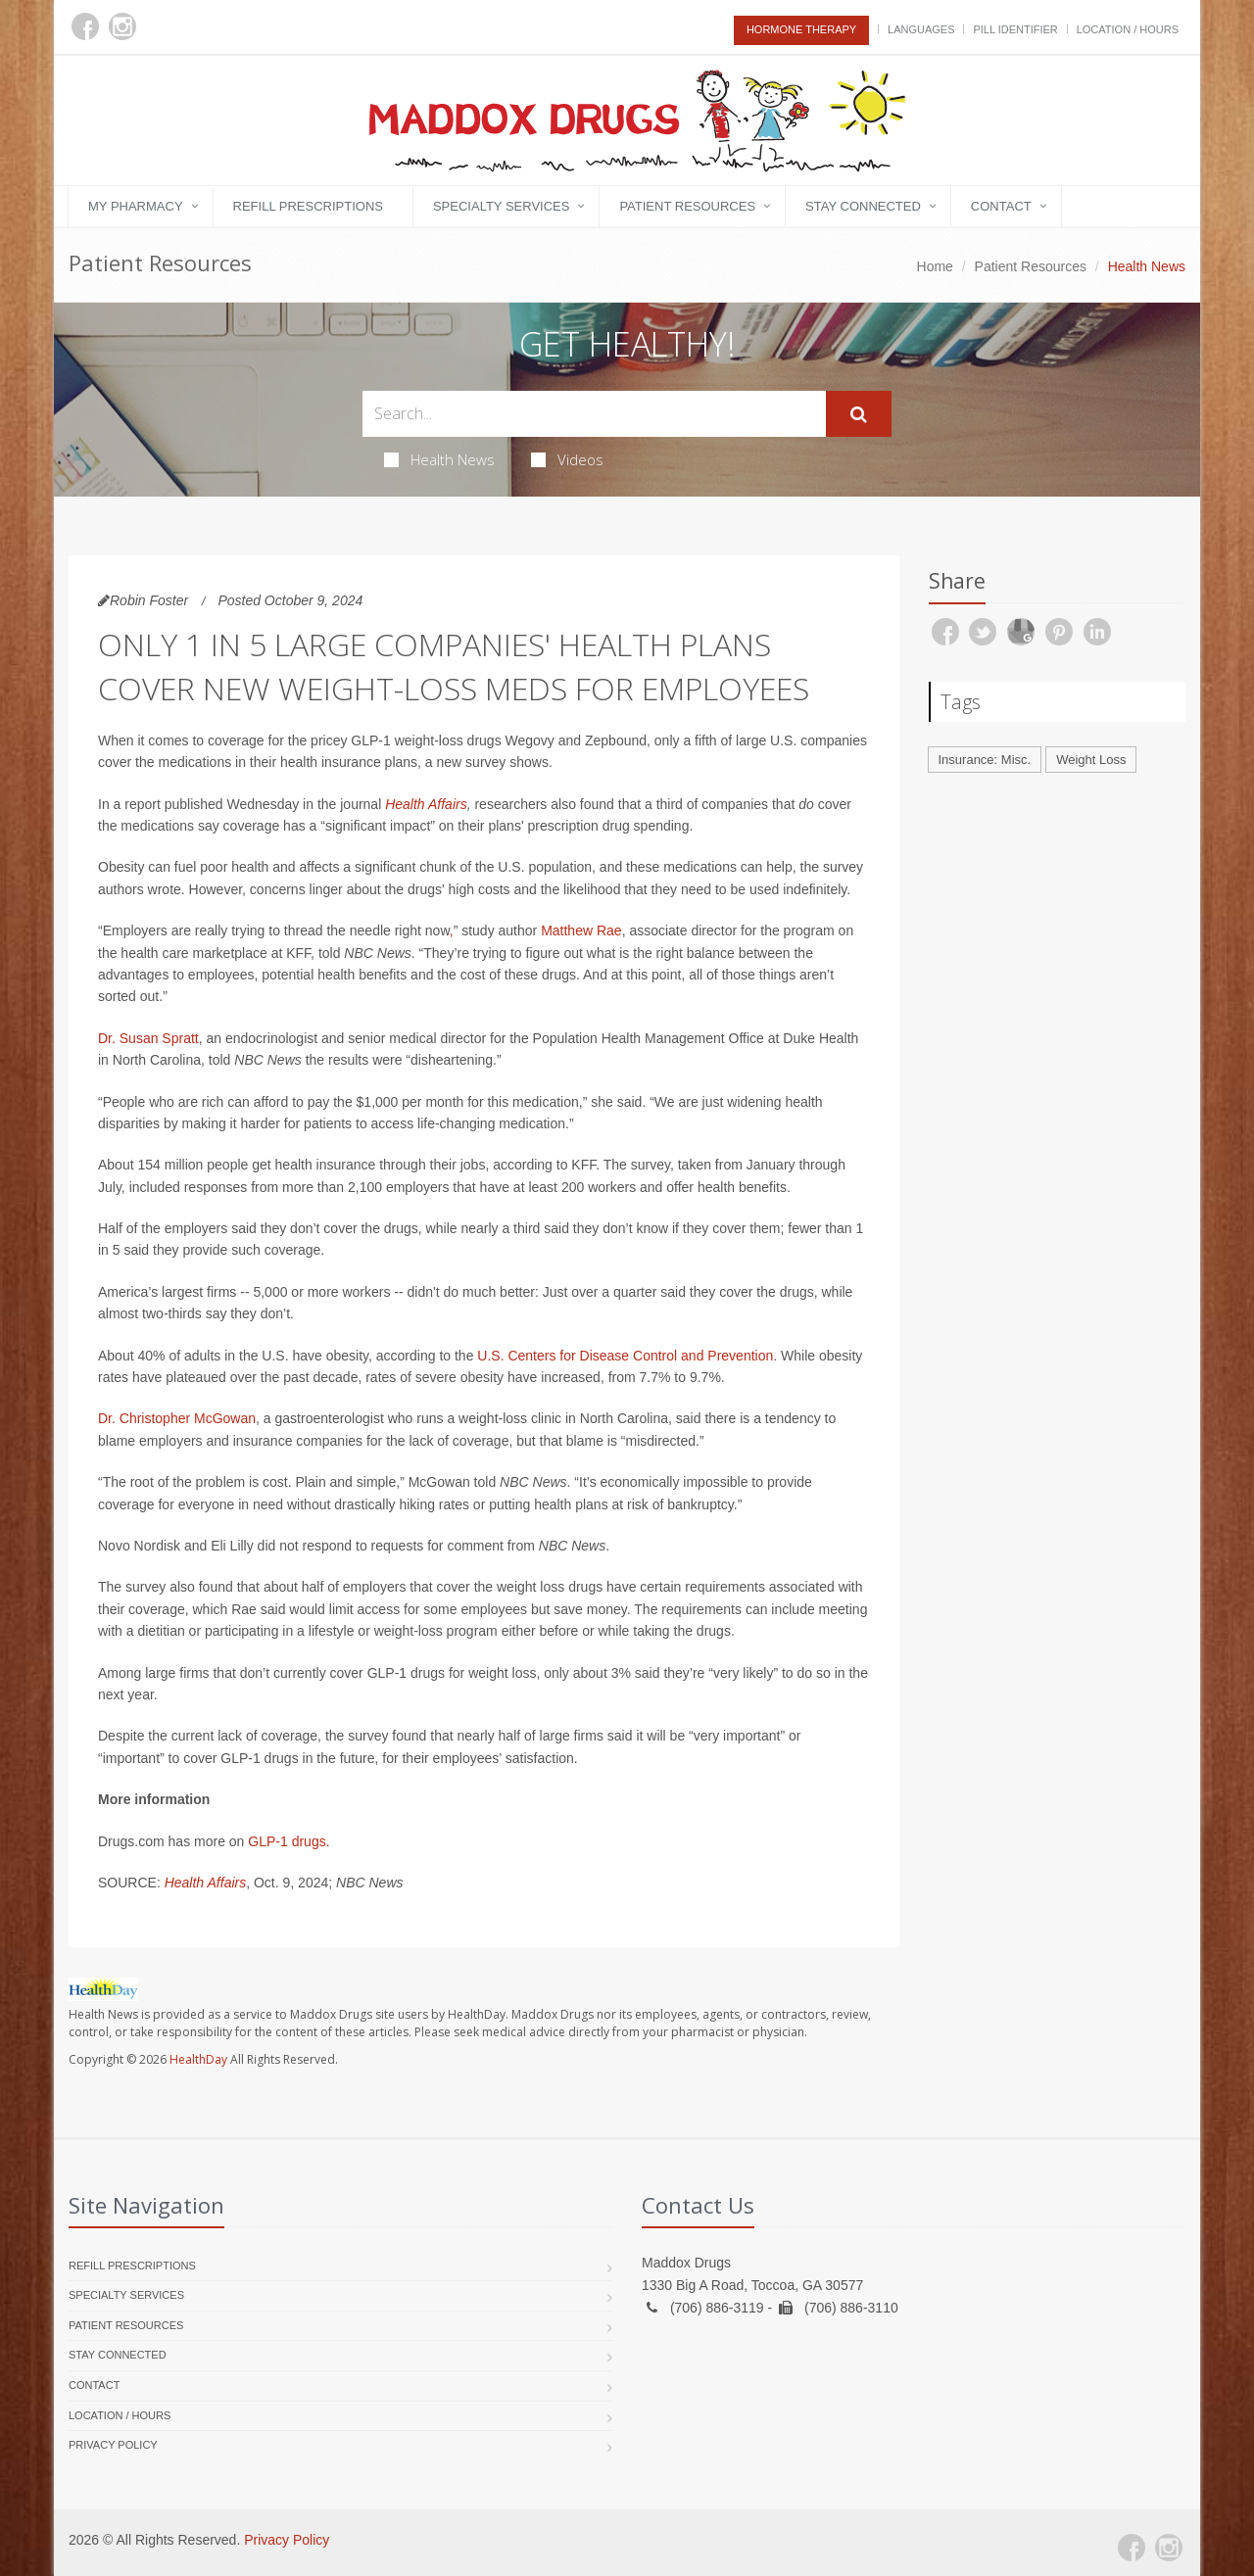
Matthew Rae (581, 930)
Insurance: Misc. (985, 759)
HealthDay (198, 2059)
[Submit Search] (859, 414)
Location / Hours (1128, 29)
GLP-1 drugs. (288, 1841)
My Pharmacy (135, 206)
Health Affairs (426, 804)
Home (935, 266)
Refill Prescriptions (308, 206)
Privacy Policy (113, 2445)
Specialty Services (501, 206)
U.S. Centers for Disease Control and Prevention (625, 1355)
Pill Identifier (1015, 29)
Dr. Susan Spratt (148, 1038)
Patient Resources (687, 206)
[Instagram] (122, 26)
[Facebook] (85, 26)
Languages (921, 29)
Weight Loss (1091, 759)
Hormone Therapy (801, 29)
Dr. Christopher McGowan (177, 1418)
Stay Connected (863, 206)
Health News (439, 459)
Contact (1001, 206)
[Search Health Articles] (594, 414)
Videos (567, 459)
